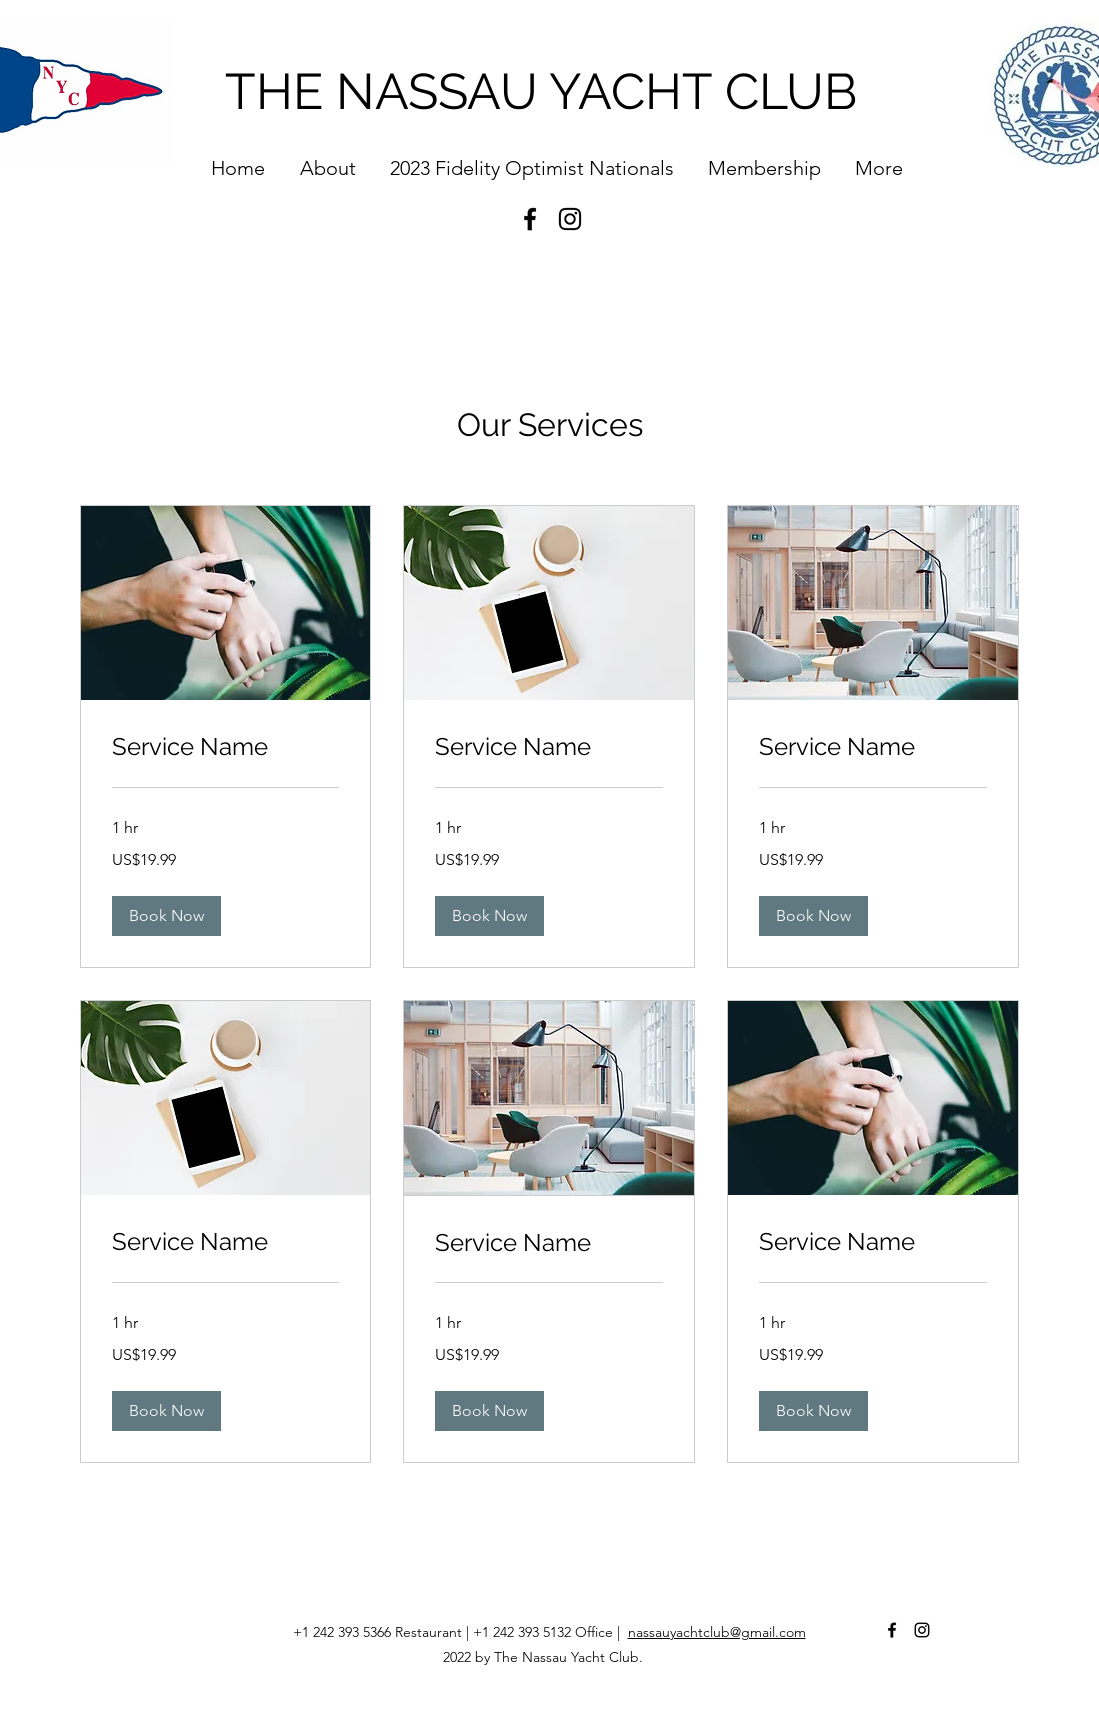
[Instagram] (570, 219)
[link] (226, 747)
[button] (166, 916)
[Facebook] (530, 219)
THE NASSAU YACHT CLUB (541, 91)
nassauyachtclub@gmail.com (717, 1632)
